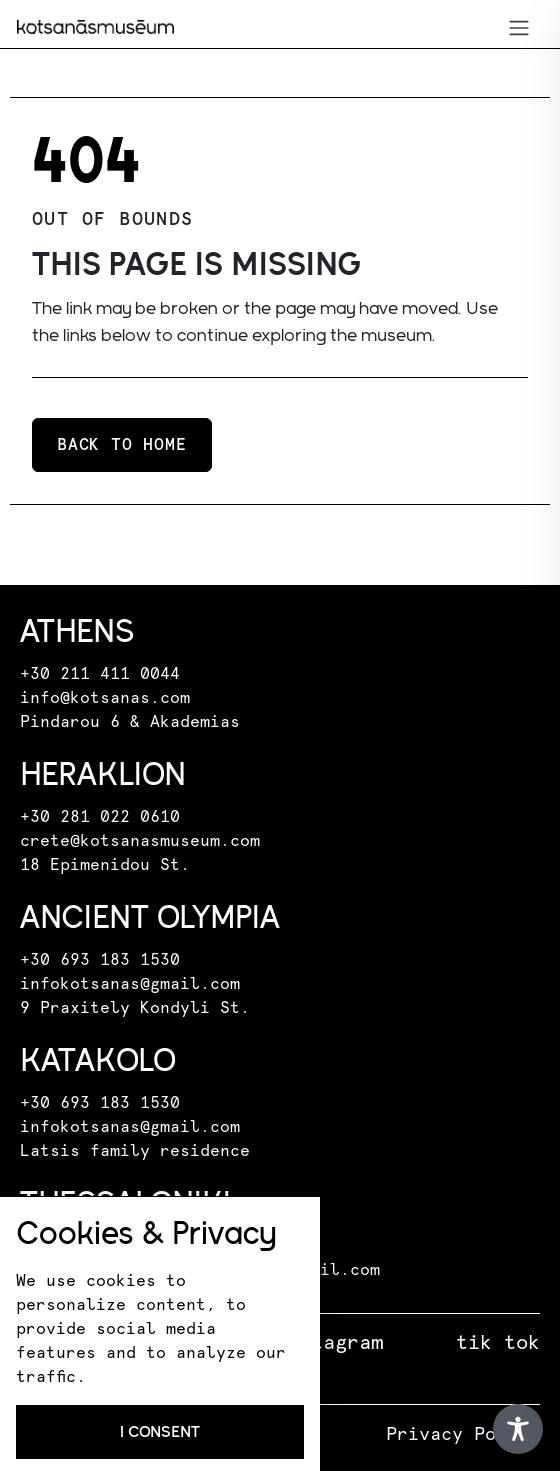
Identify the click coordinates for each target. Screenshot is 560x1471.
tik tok (498, 1343)
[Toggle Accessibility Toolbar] (518, 1429)
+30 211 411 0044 (100, 674)
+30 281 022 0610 (100, 817)
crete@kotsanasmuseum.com (140, 841)
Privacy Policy (463, 1435)
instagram (329, 1343)
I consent (160, 1431)
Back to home (122, 445)
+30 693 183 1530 (100, 960)
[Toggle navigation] (519, 27)
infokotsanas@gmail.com (130, 984)
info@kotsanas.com (105, 698)
